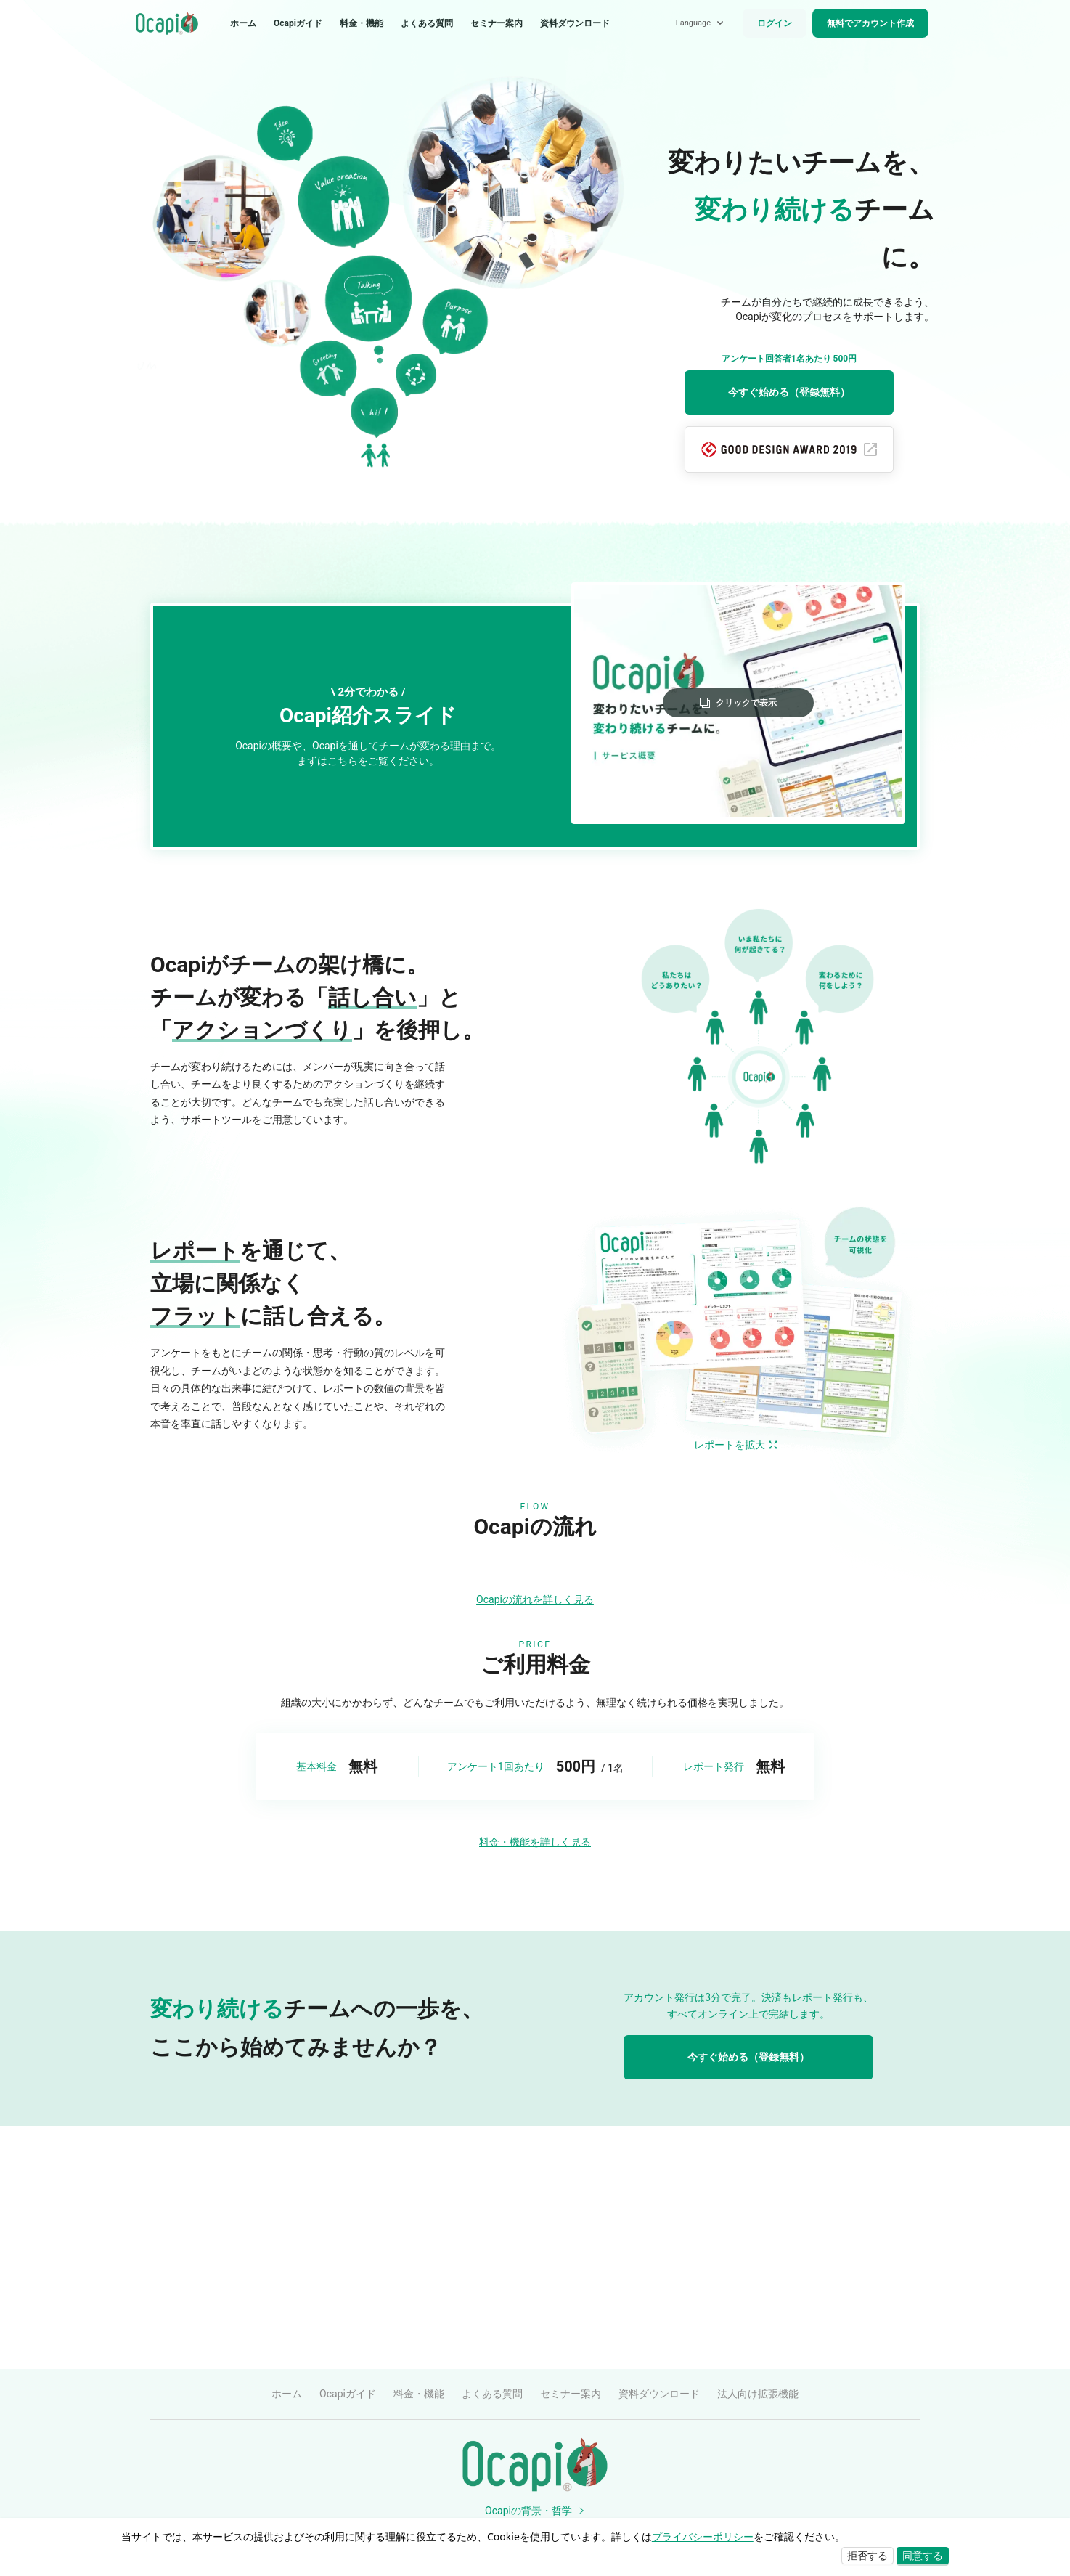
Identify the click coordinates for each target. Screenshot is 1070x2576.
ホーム (243, 23)
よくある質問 (427, 23)
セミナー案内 (496, 23)
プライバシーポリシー (703, 2536)
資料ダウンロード (575, 23)
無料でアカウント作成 (870, 23)
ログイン (774, 23)
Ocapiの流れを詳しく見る (535, 1843)
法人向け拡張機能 (758, 2394)
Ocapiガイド (298, 23)
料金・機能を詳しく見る (535, 2085)
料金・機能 (361, 23)
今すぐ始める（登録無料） (789, 392)
